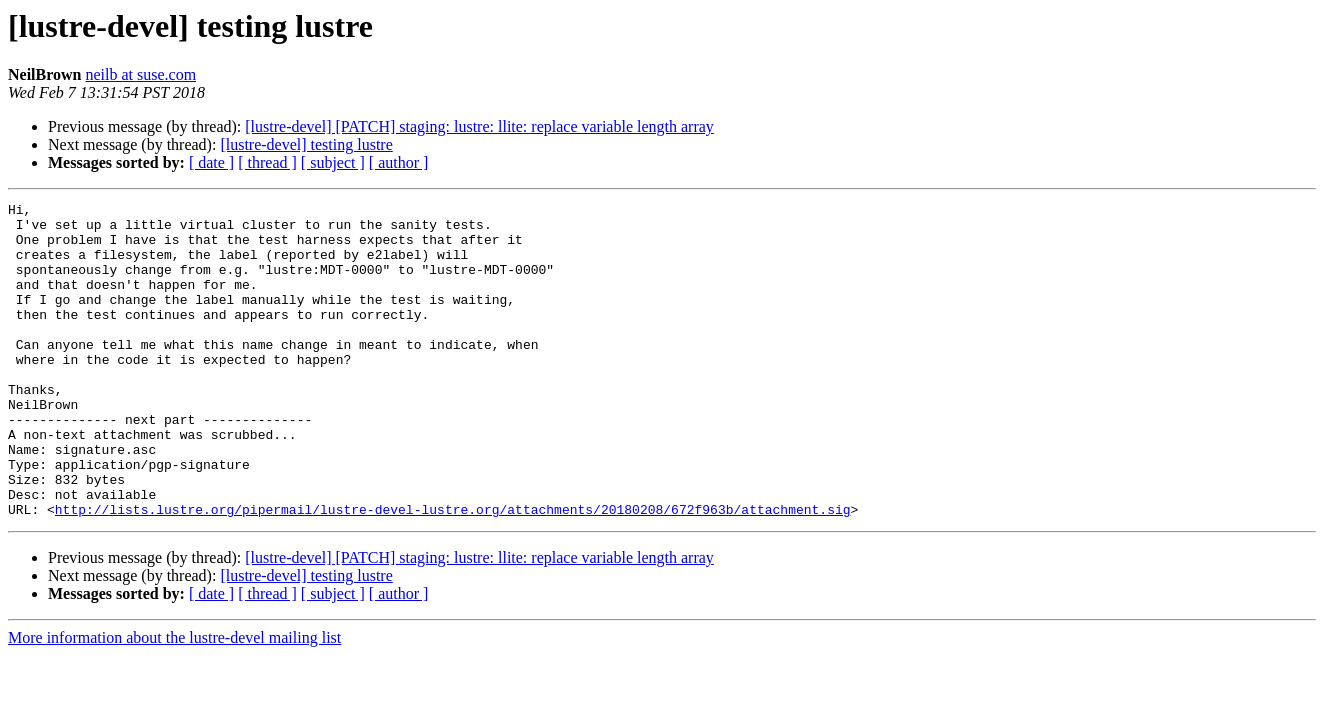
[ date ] (211, 162)
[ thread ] (267, 162)
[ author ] (399, 162)
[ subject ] (333, 162)
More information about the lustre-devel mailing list (174, 700)
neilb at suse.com (140, 74)
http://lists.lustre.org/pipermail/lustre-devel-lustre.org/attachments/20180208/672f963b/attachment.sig (453, 572)
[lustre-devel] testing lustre (306, 144)
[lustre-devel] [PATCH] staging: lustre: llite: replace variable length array (479, 126)
